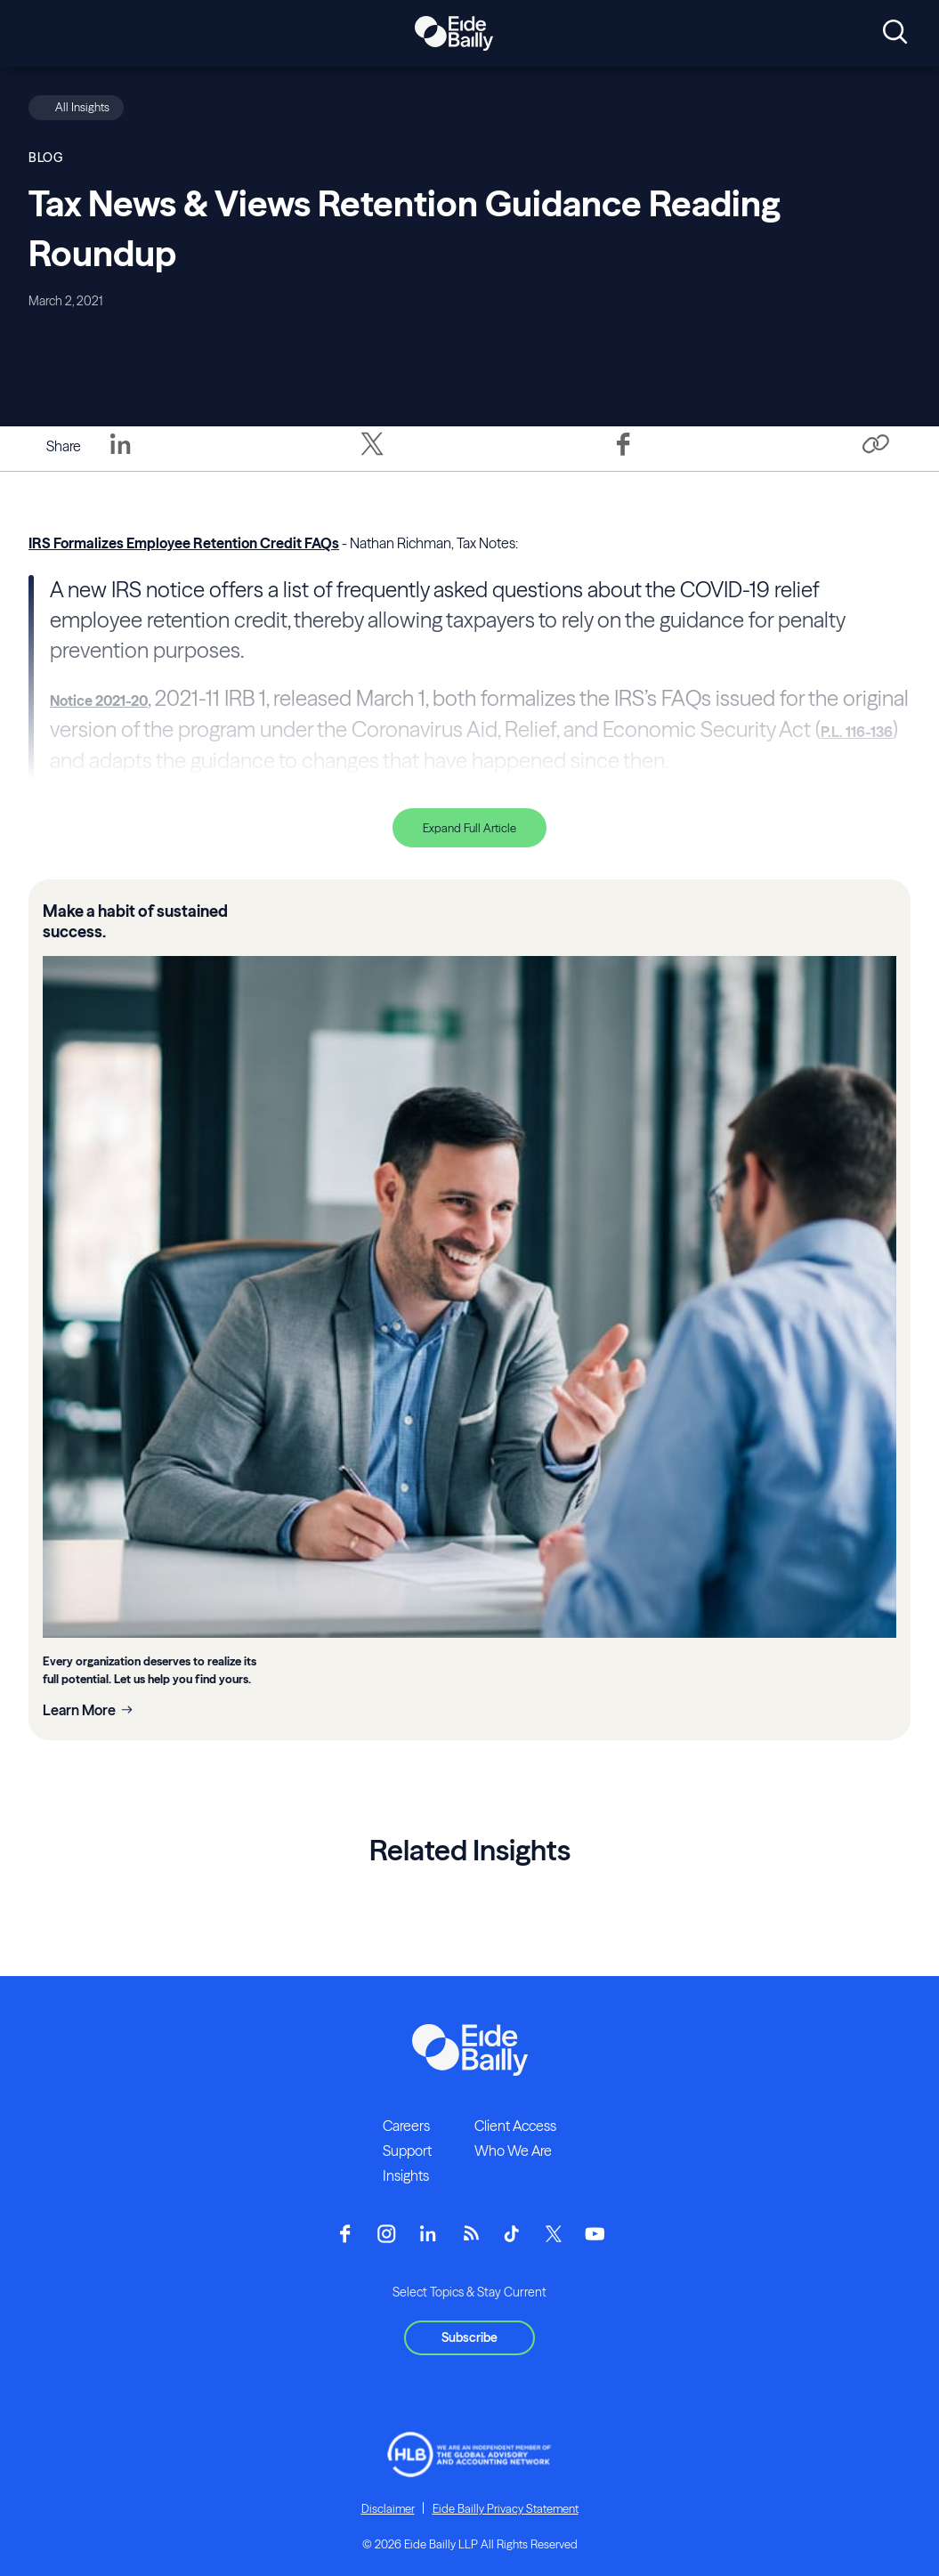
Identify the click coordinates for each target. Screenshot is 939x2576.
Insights (406, 2175)
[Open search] (895, 33)
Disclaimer (388, 2508)
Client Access (515, 2126)
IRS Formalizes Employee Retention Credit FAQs (183, 543)
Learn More (79, 1710)
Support (407, 2150)
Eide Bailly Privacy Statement (506, 2508)
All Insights (82, 107)
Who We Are (513, 2150)
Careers (406, 2126)
